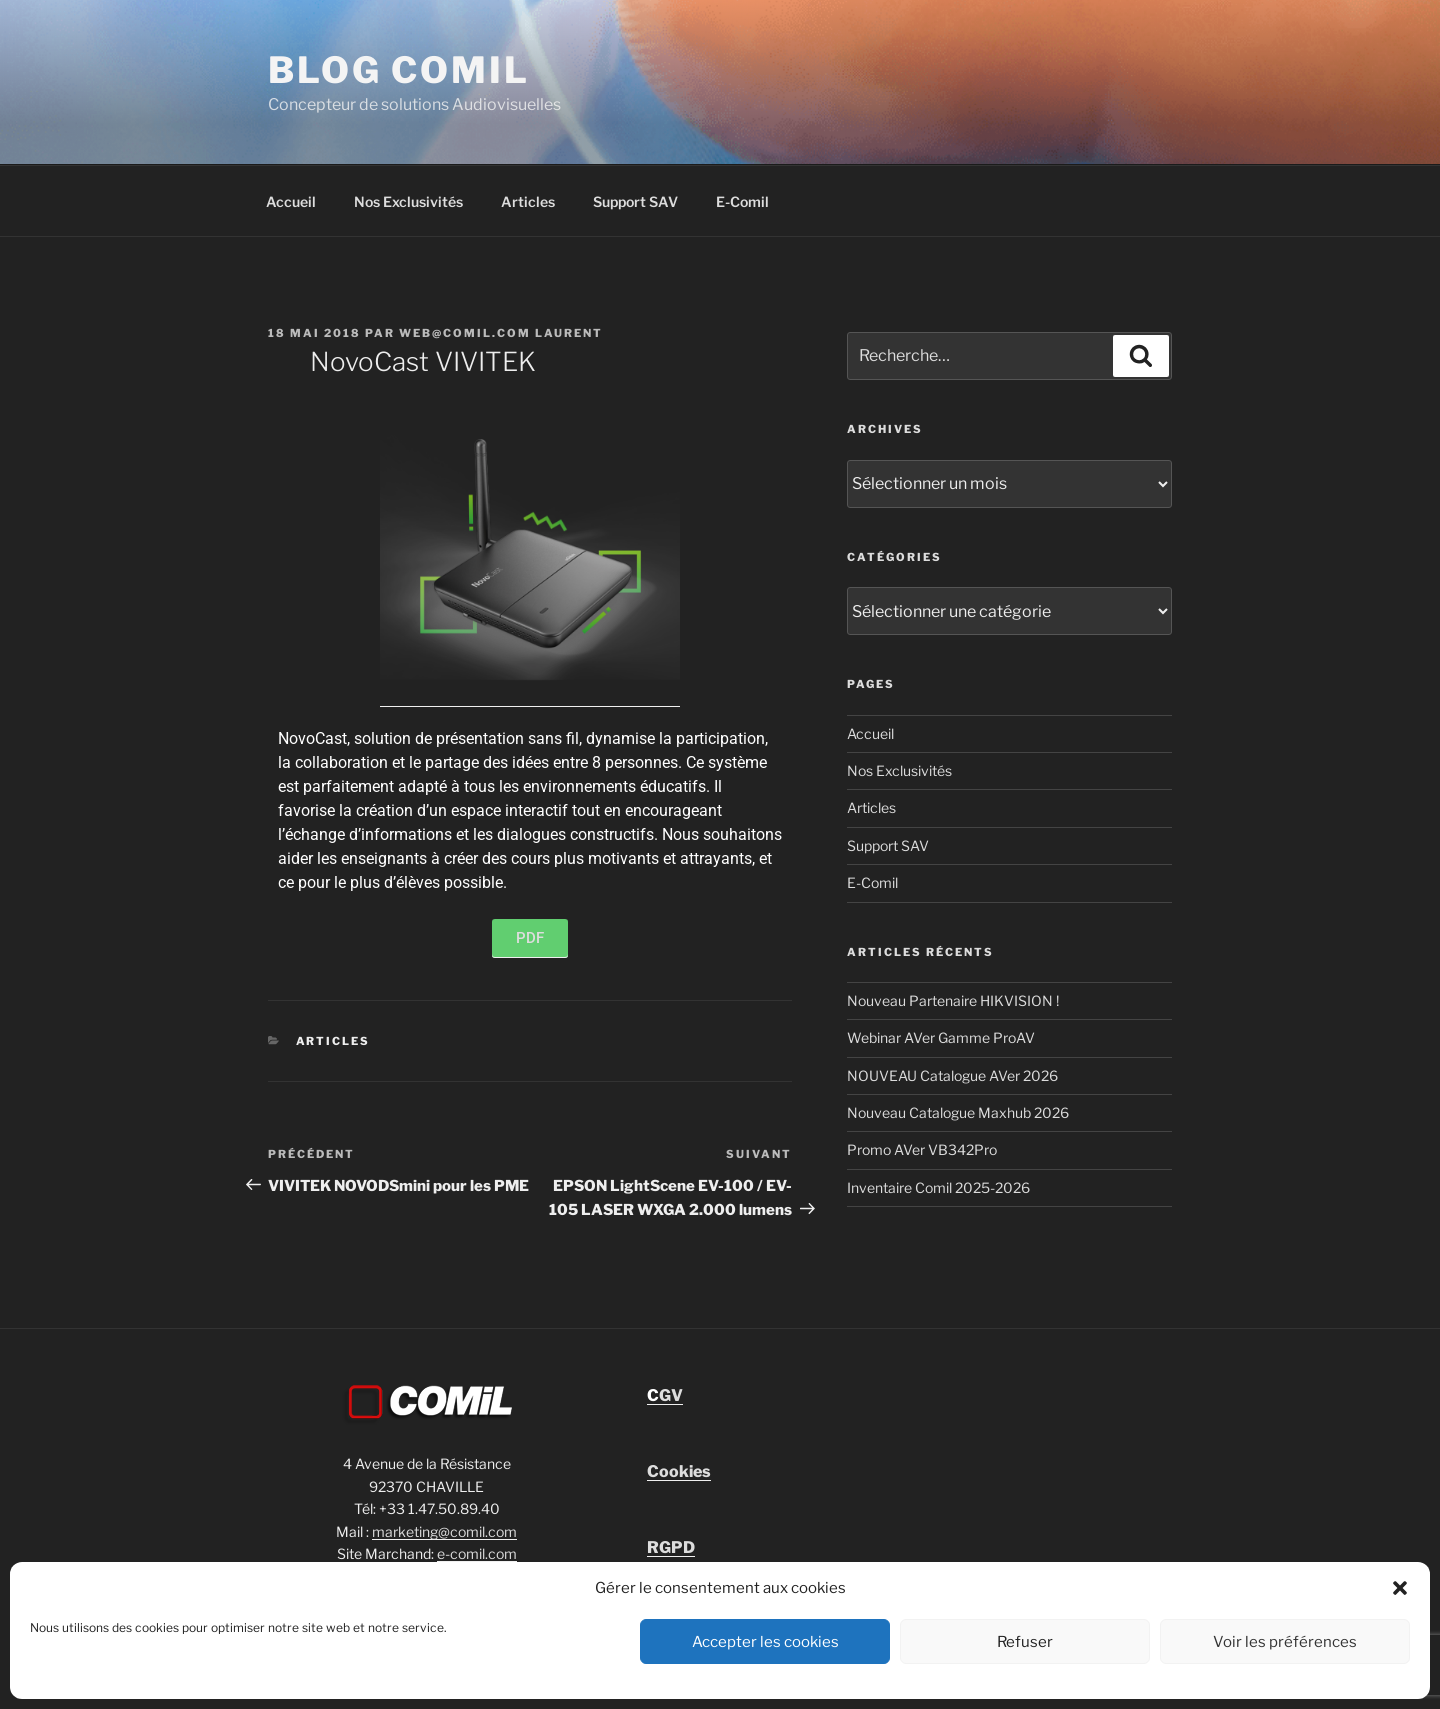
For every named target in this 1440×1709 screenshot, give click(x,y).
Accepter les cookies (765, 1642)
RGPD (671, 1547)
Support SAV (635, 201)
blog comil (399, 70)
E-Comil (742, 201)
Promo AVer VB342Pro (922, 1149)
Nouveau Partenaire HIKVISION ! (953, 1000)
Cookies (679, 1471)
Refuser (1025, 1642)
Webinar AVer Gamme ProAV (941, 1037)
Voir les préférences (1285, 1642)
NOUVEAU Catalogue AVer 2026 (952, 1075)
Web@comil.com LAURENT (501, 333)
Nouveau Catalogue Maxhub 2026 (958, 1112)
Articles (528, 201)
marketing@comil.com (444, 1531)
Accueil (291, 201)
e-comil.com (477, 1553)
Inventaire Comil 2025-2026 (938, 1187)
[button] (1400, 1588)
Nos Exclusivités (408, 201)
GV (665, 1395)
